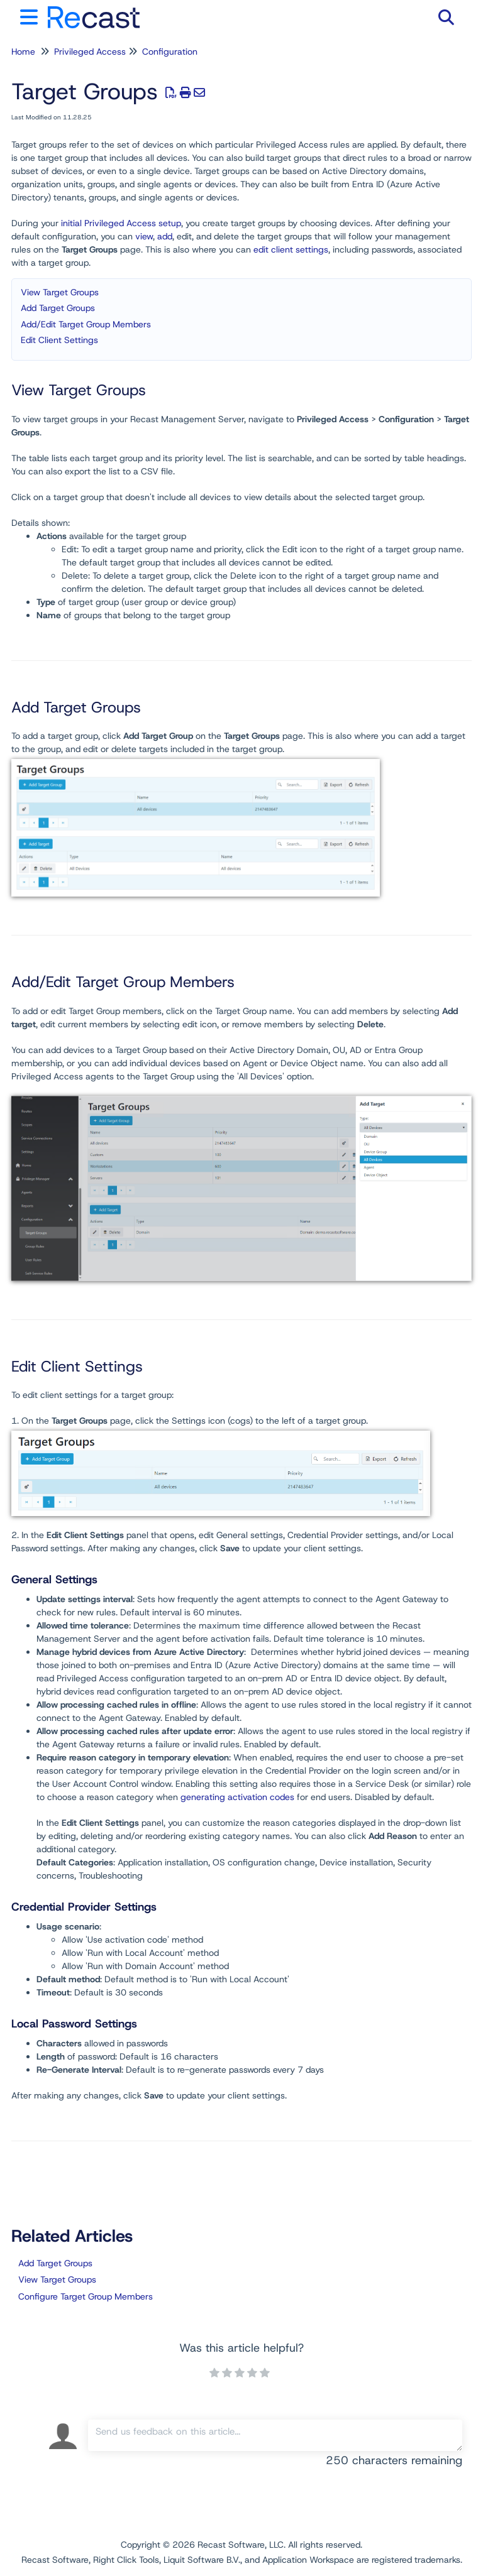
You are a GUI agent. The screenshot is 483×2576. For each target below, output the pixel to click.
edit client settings (290, 249)
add (164, 236)
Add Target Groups (58, 308)
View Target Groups (60, 292)
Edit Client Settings (59, 340)
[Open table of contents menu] (31, 15)
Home (23, 51)
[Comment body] (275, 2435)
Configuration (169, 51)
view (144, 236)
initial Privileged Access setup (121, 223)
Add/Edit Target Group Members (86, 324)
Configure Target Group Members (85, 2296)
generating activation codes (237, 1797)
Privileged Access (90, 51)
